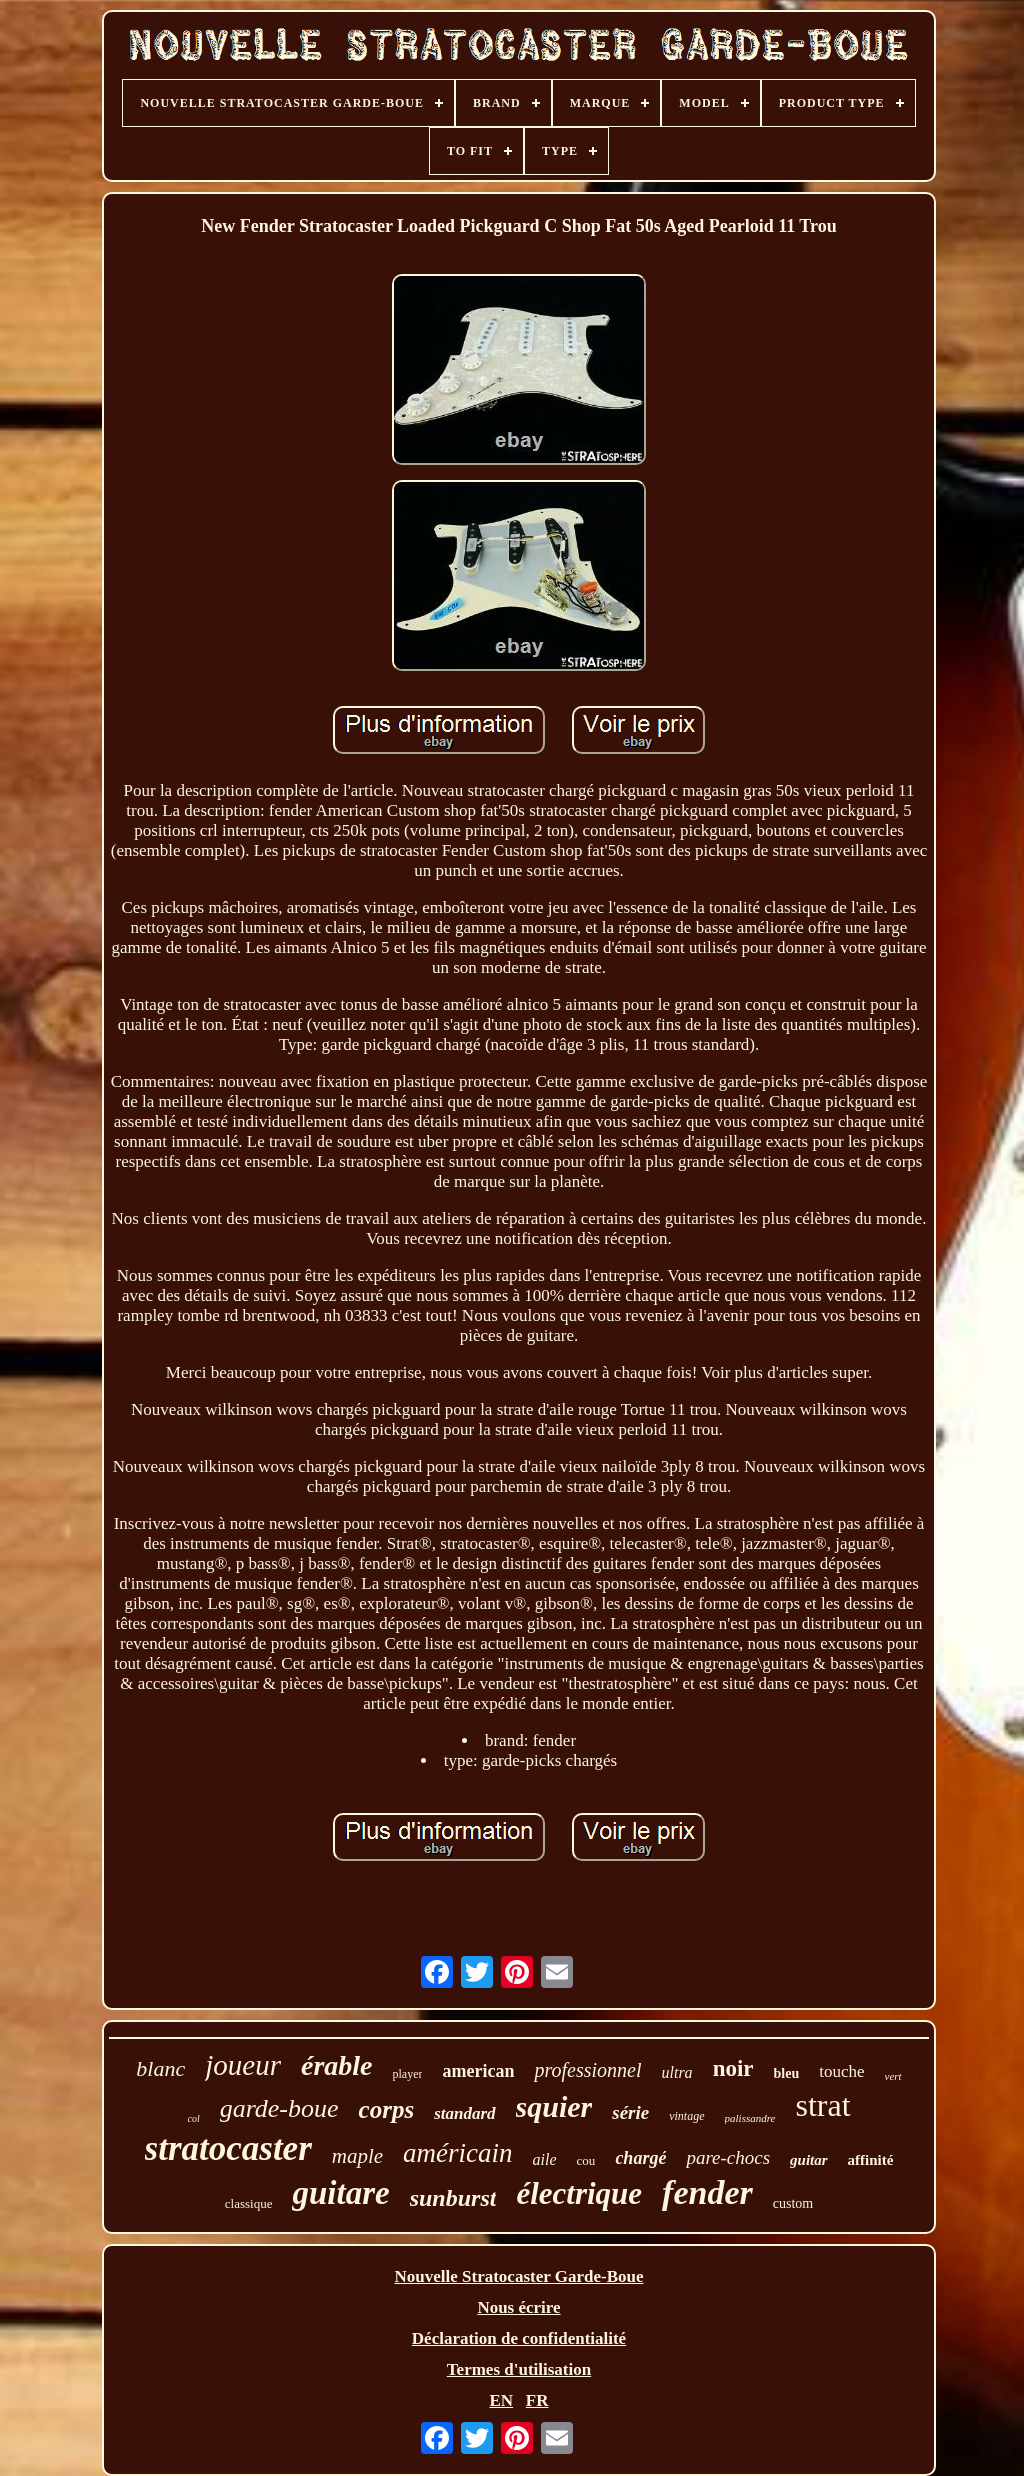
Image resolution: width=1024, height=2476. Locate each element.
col (193, 2118)
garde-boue (279, 2108)
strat (822, 2105)
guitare (340, 2193)
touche (841, 2071)
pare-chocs (728, 2157)
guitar (809, 2160)
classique (249, 2203)
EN (501, 2400)
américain (457, 2153)
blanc (160, 2068)
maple (357, 2156)
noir (733, 2068)
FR (537, 2400)
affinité (871, 2160)
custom (793, 2203)
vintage (686, 2116)
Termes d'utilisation (519, 2369)
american (478, 2071)
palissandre (750, 2118)
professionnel (587, 2070)
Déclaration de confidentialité (519, 2338)
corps (387, 2109)
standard (464, 2113)
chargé (640, 2158)
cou (586, 2160)
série (630, 2112)
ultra (677, 2072)
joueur (243, 2065)
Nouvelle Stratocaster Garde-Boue (519, 2276)
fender (707, 2192)
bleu (787, 2073)
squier (554, 2106)
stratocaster (228, 2148)
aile (545, 2159)
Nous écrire (518, 2307)
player (408, 2074)
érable (337, 2065)
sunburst (453, 2198)
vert (893, 2076)
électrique (579, 2193)
